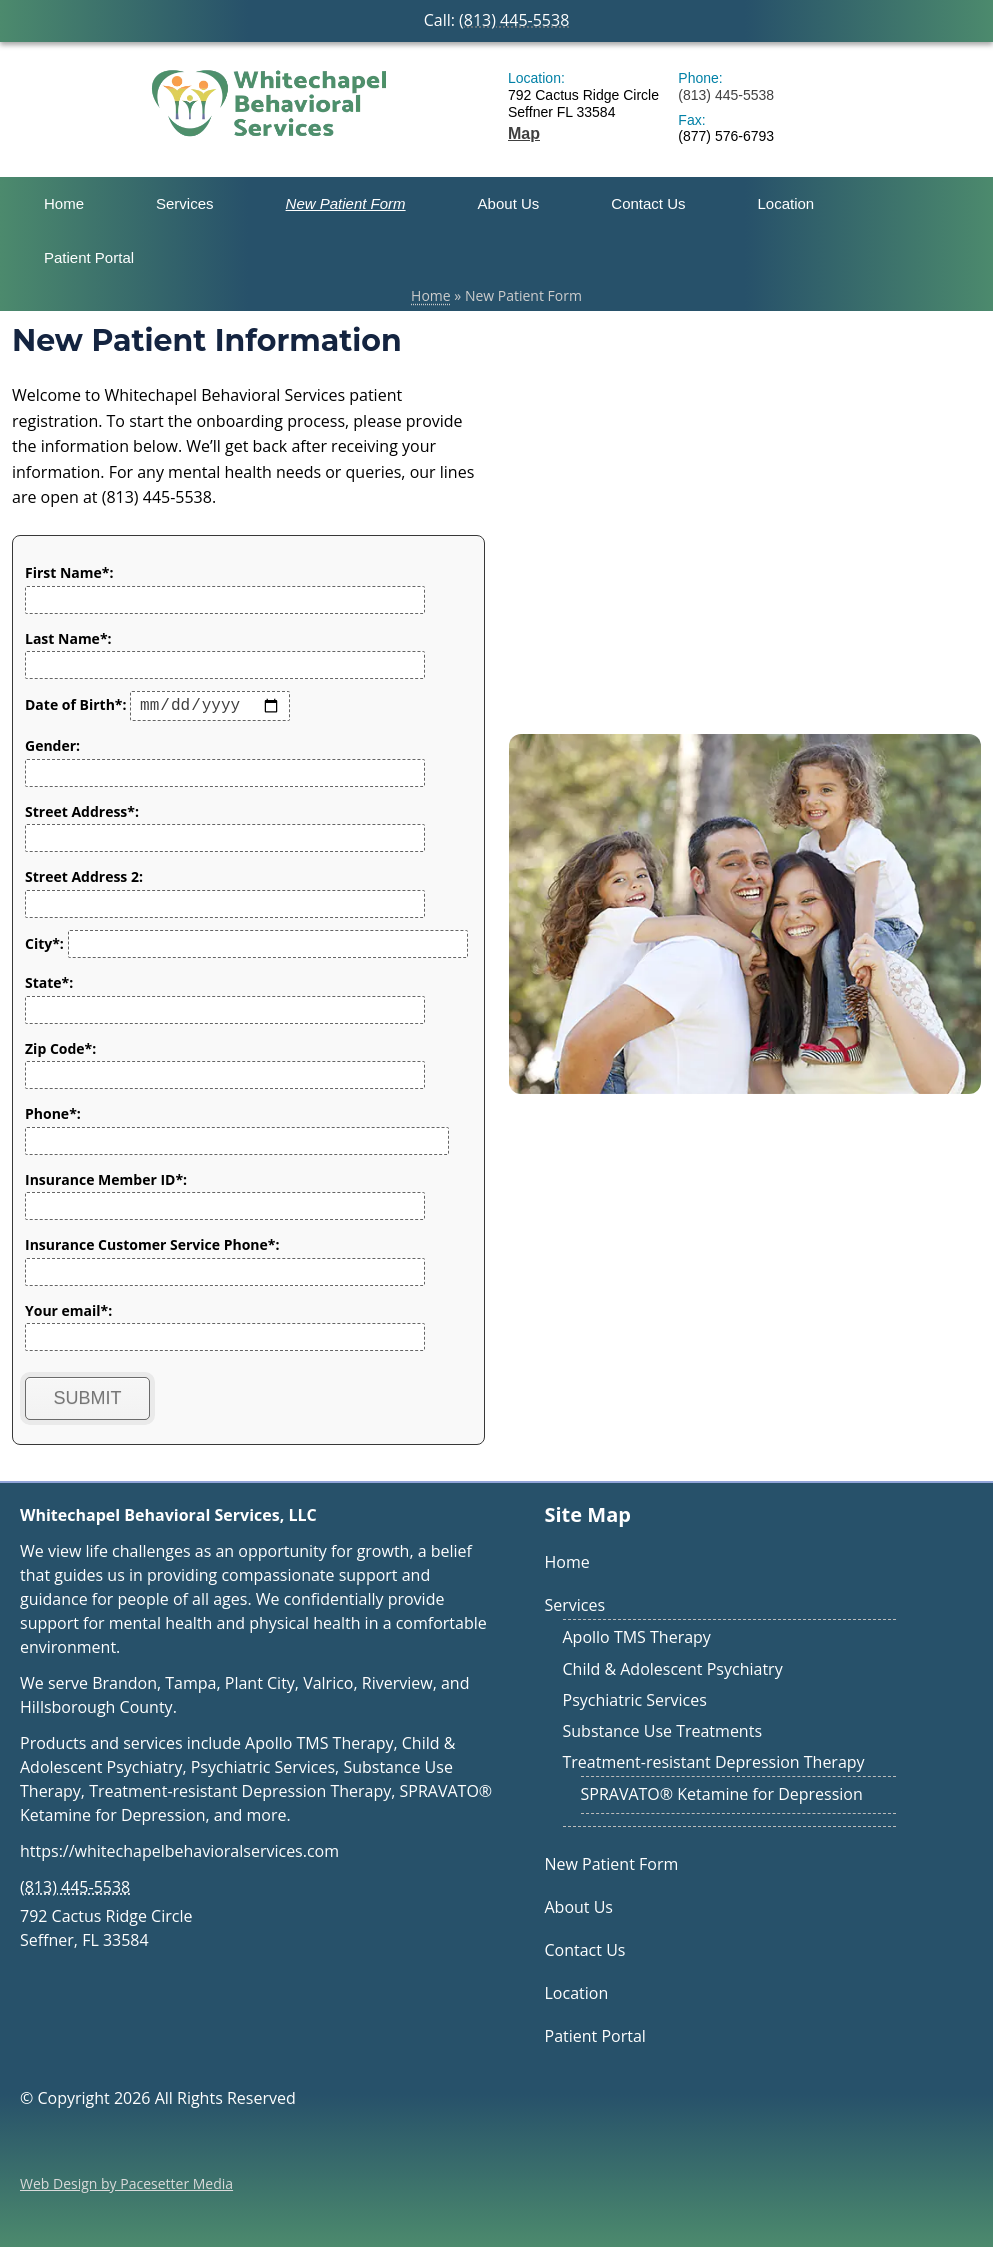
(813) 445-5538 (514, 20)
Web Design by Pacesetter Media (126, 2187)
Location (786, 203)
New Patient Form (346, 203)
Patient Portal (89, 257)
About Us (509, 203)
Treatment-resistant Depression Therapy (714, 1766)
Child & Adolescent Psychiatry (673, 1673)
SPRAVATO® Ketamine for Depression (722, 1798)
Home (64, 203)
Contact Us (648, 203)
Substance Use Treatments (663, 1735)
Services (185, 203)
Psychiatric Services (635, 1704)
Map (524, 133)
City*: (246, 947)
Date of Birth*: (157, 708)
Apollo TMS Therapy (637, 1641)
